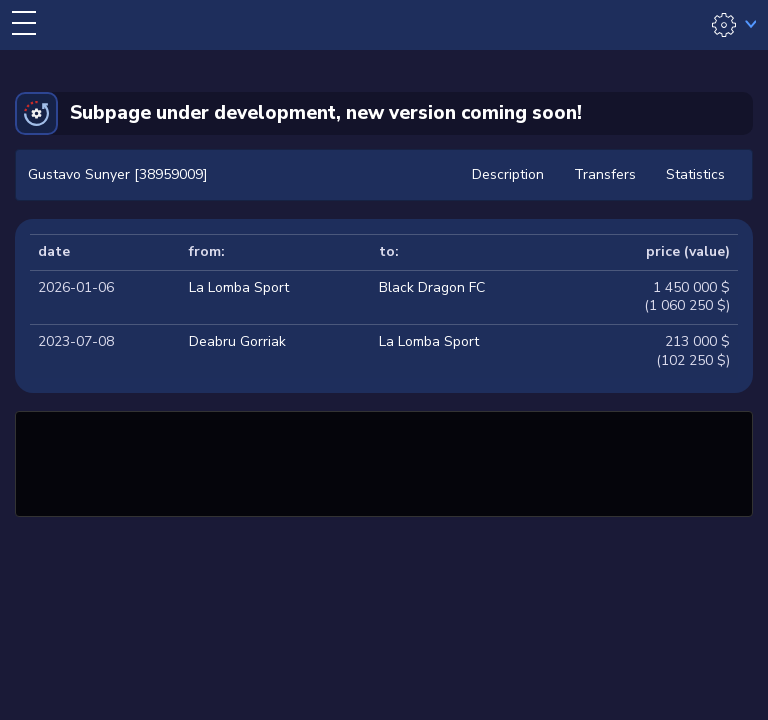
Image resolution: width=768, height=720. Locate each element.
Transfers (605, 174)
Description (508, 174)
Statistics (695, 174)
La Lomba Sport (239, 287)
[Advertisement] (384, 461)
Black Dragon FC (432, 287)
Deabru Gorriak (237, 341)
